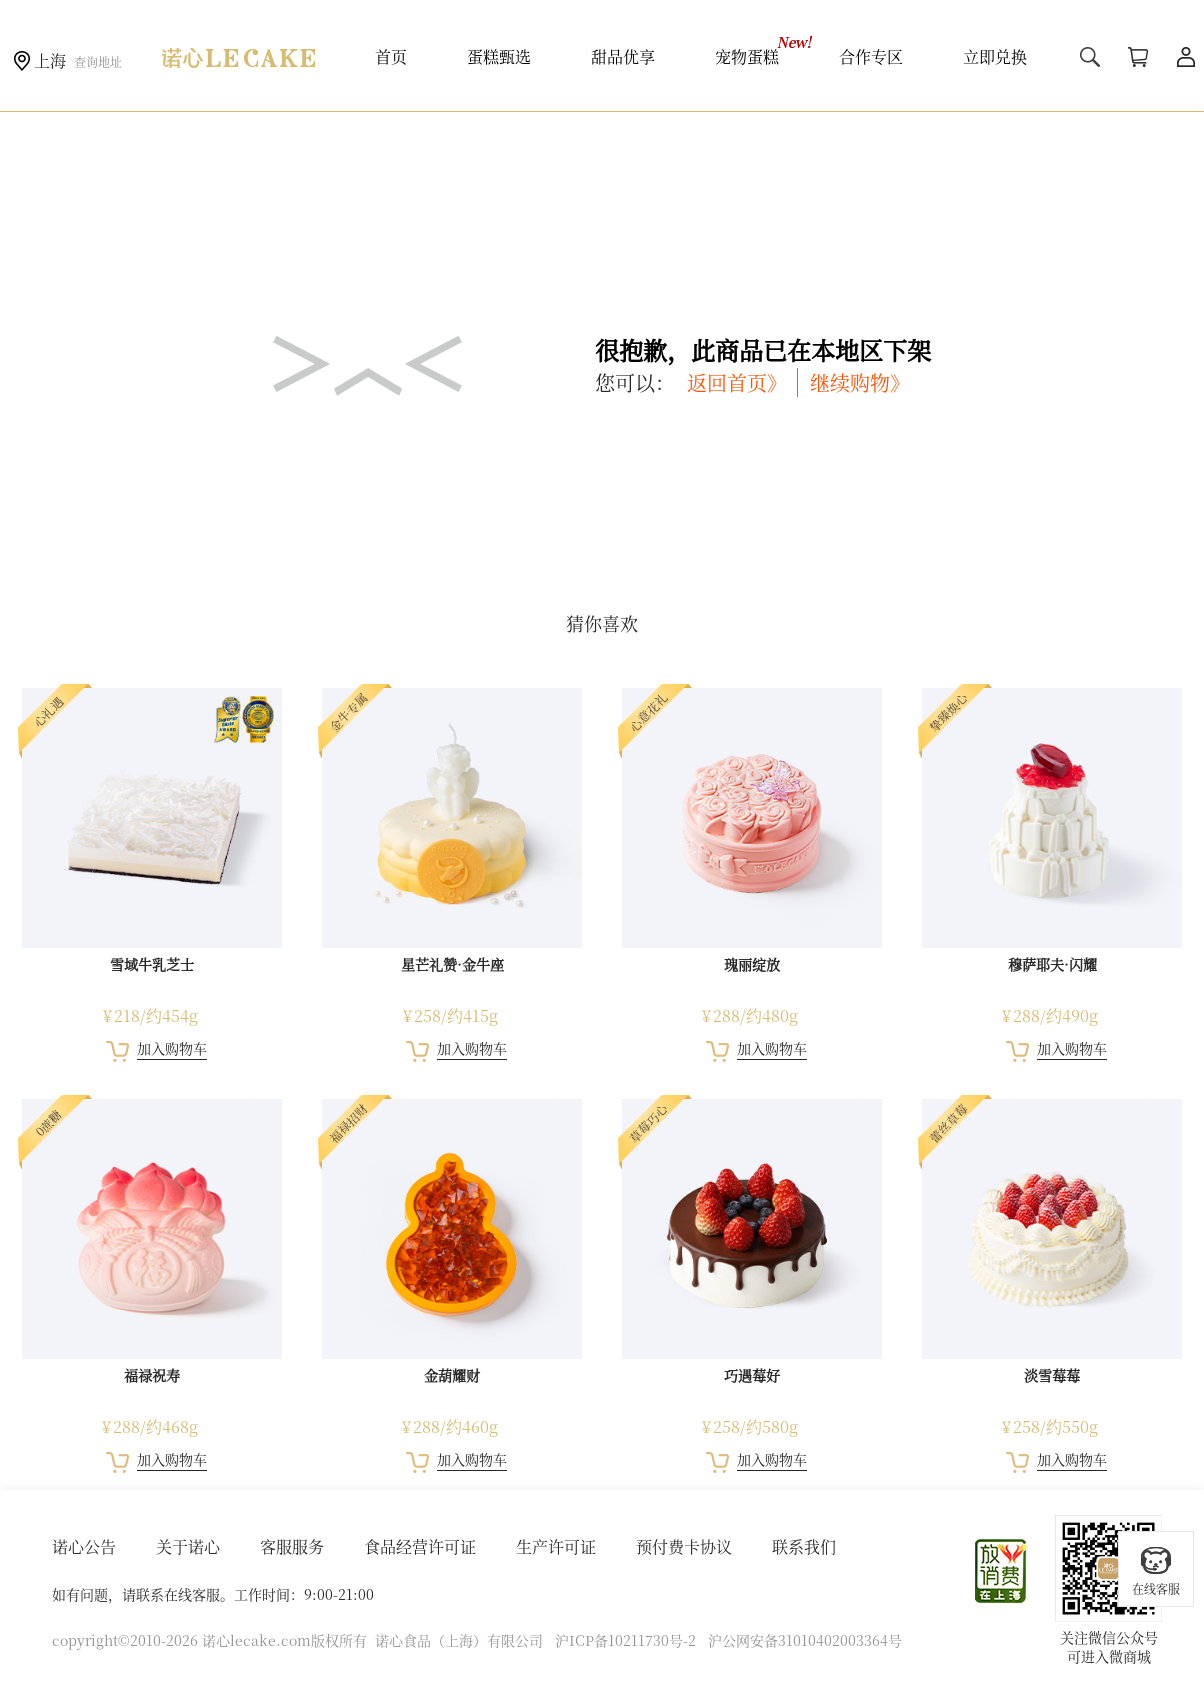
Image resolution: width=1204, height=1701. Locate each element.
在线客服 (1156, 1570)
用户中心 (1186, 57)
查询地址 (98, 61)
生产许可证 (556, 1546)
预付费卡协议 (684, 1546)
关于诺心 (188, 1546)
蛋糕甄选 (499, 56)
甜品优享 (623, 56)
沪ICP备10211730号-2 (625, 1640)
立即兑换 (995, 56)
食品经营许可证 (420, 1546)
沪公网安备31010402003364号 (805, 1640)
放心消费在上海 (1002, 1571)
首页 (391, 56)
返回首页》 (737, 382)
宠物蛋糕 (747, 56)
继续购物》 (860, 382)
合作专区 (871, 56)
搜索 (1090, 57)
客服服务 (292, 1546)
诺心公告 (84, 1546)
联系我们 (804, 1546)
